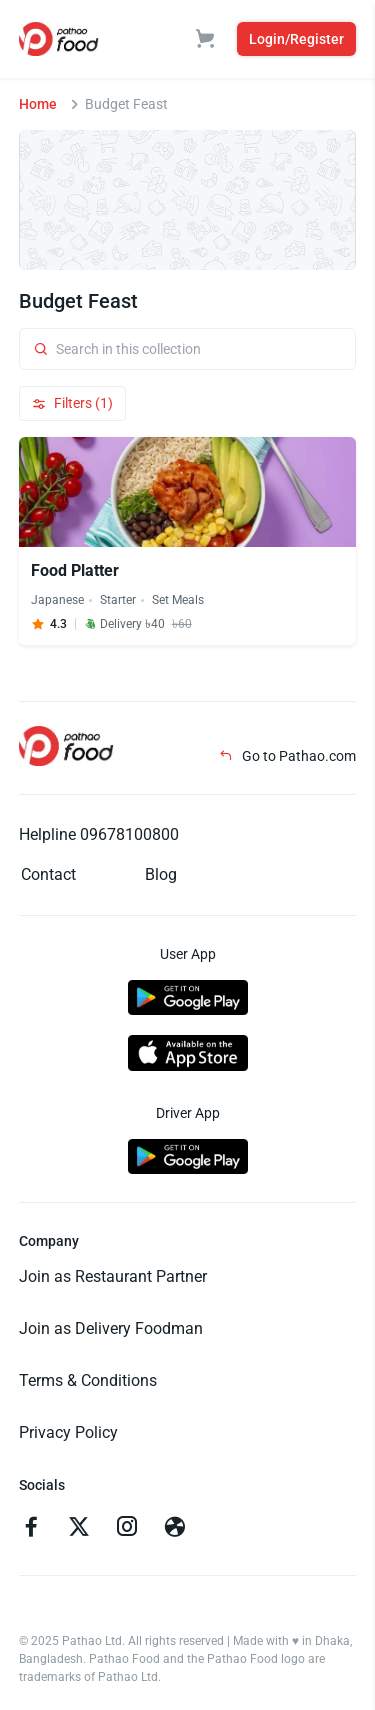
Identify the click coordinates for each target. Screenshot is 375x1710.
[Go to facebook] (31, 1529)
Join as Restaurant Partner (113, 1276)
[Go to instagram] (127, 1529)
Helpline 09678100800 (99, 834)
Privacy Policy (68, 1432)
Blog (161, 874)
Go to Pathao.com (287, 756)
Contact (48, 874)
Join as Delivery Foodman (111, 1328)
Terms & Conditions (88, 1380)
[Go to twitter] (79, 1529)
